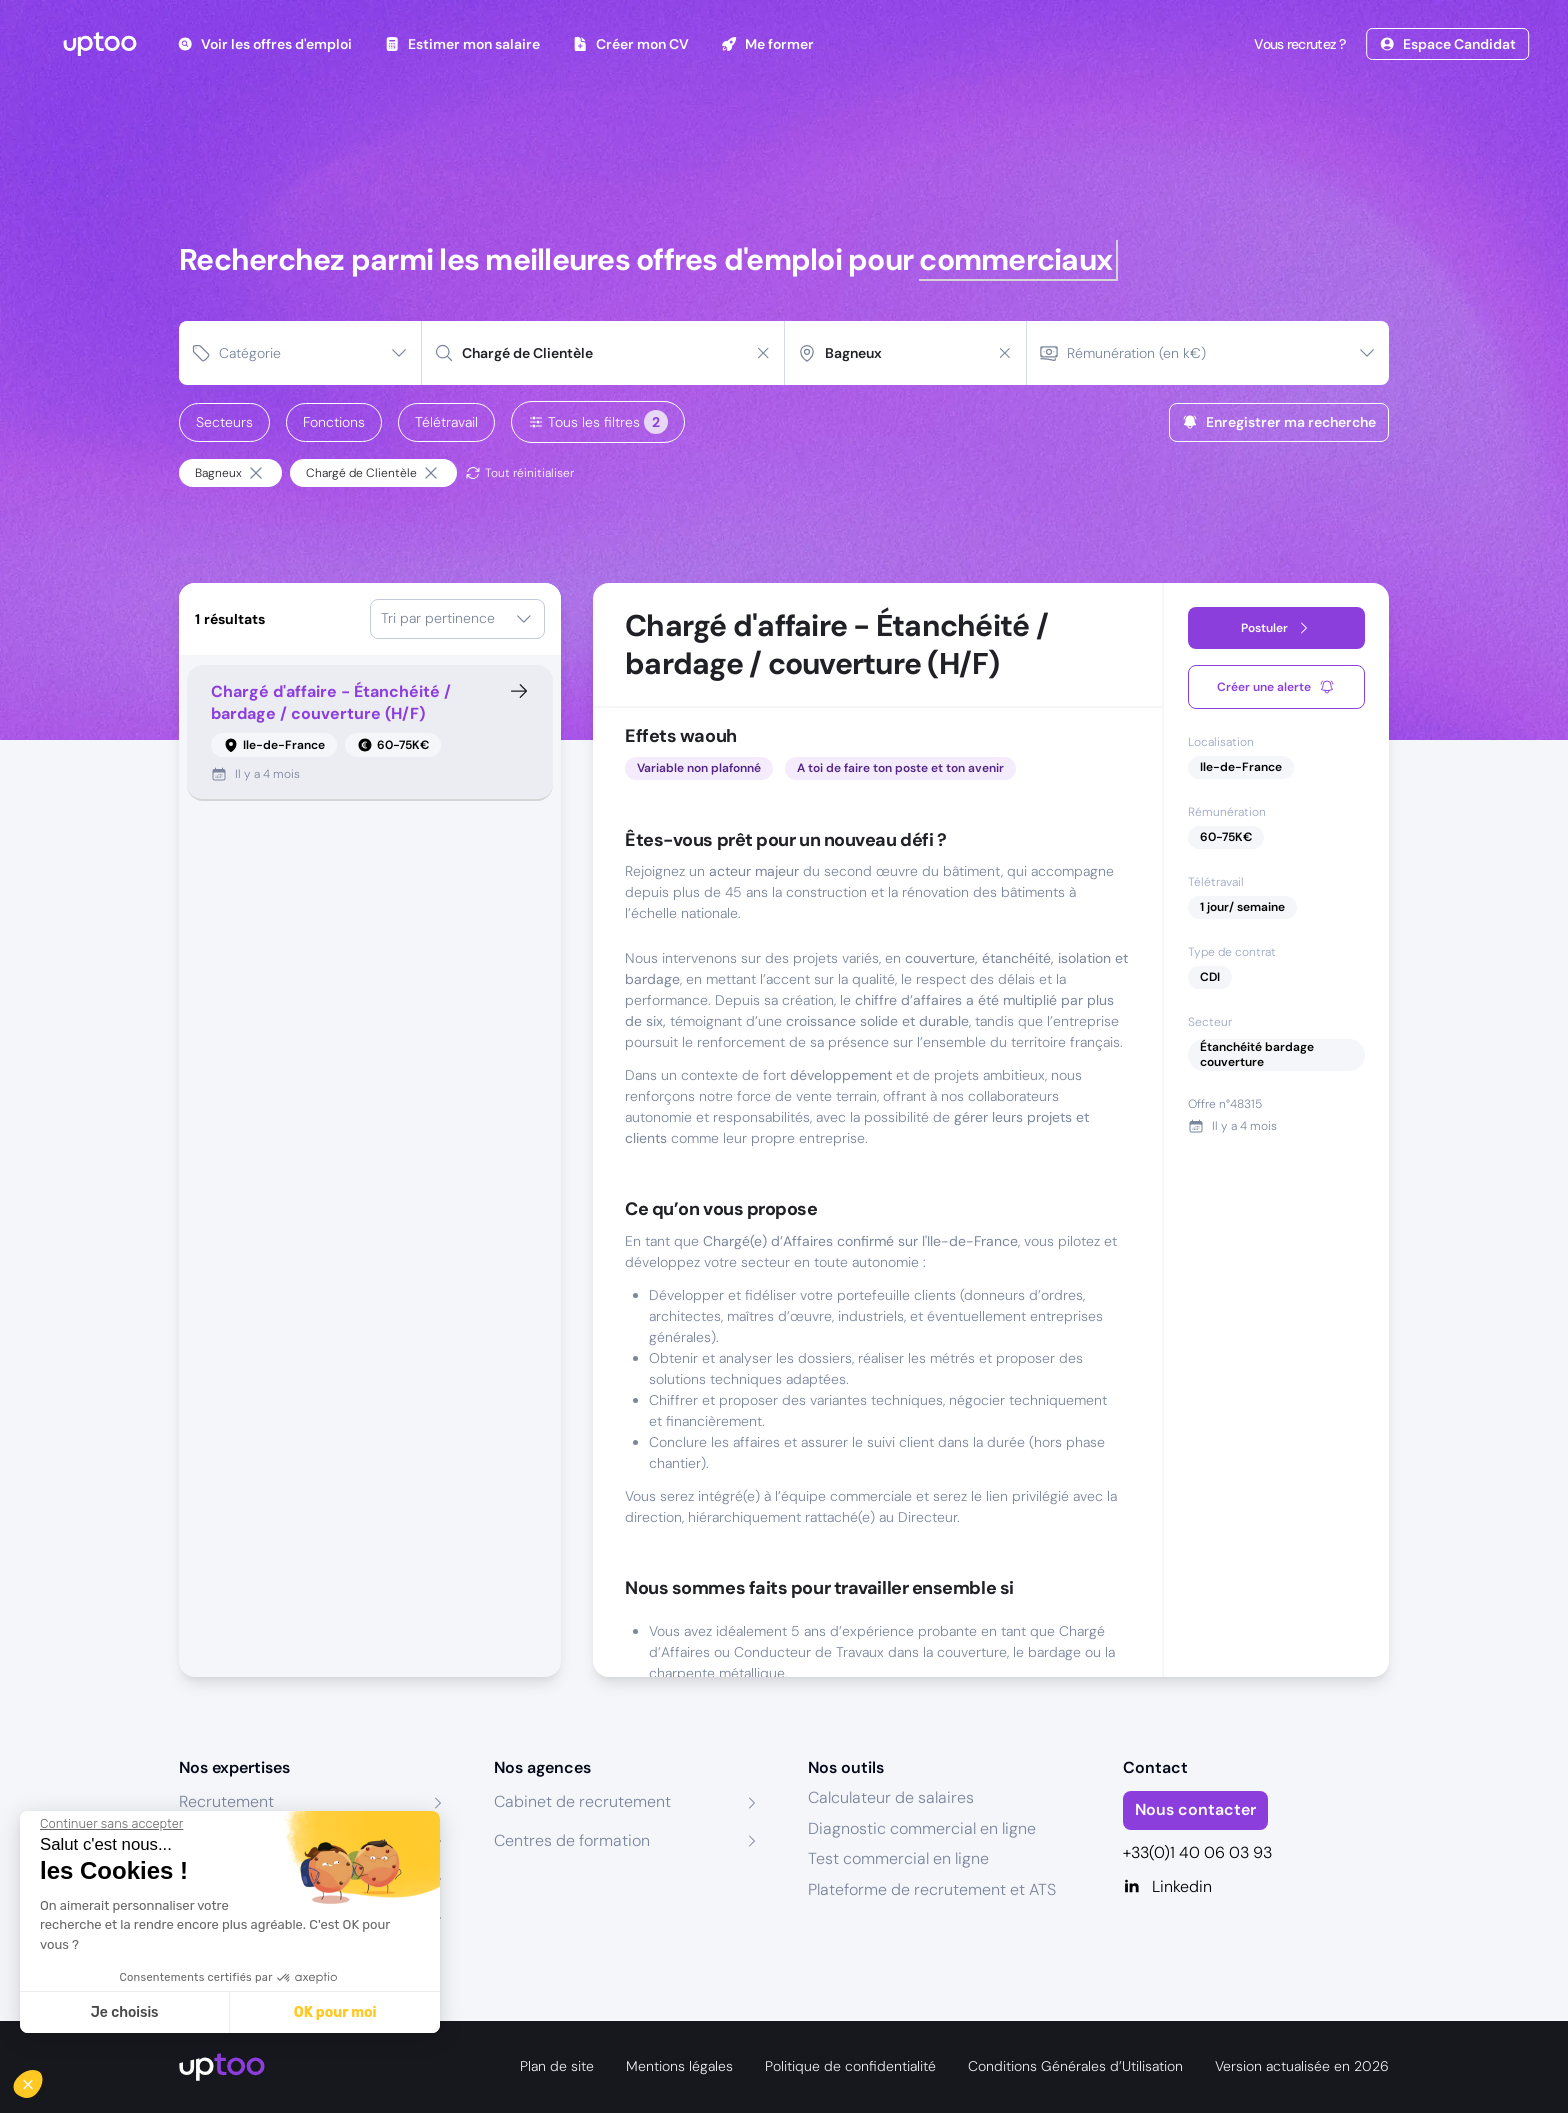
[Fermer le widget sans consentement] (111, 1824)
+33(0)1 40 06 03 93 (1197, 1852)
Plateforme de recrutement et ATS (932, 1889)
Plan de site (557, 2066)
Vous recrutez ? (1298, 44)
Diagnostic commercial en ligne (922, 1828)
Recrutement (226, 1801)
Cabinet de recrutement (582, 1801)
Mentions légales (679, 2066)
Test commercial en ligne (898, 1858)
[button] (42, 2079)
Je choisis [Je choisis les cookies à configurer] (125, 2012)
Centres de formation (572, 1840)
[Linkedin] (1256, 1887)
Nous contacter (1195, 1809)
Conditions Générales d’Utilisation (1075, 2066)
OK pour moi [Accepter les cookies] (335, 2012)
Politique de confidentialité (850, 2066)
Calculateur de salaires (891, 1797)
